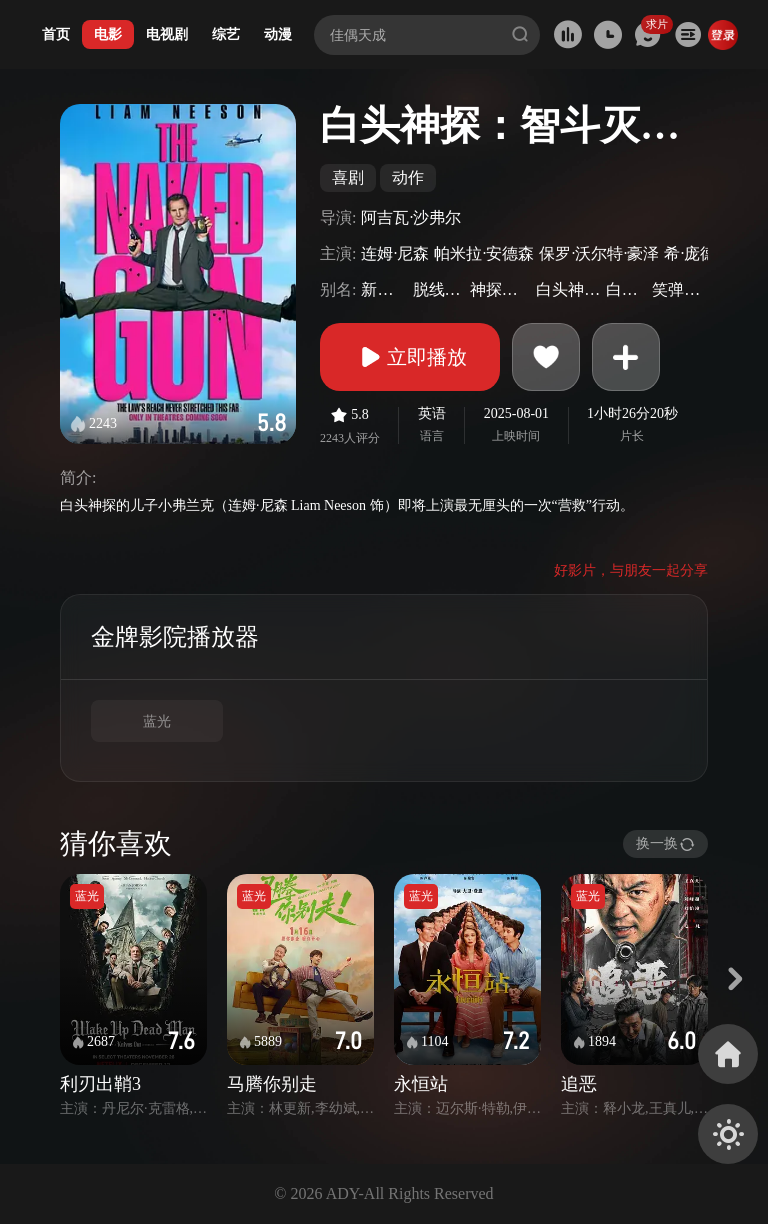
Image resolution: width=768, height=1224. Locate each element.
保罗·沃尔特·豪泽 (599, 253)
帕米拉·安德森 (484, 253)
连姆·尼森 (395, 253)
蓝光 (157, 721)
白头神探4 (626, 289)
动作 (408, 177)
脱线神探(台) (439, 289)
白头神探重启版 (568, 289)
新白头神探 (384, 289)
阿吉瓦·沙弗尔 (411, 217)
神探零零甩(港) (500, 289)
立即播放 (410, 357)
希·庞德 (690, 253)
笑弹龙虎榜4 (677, 289)
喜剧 (348, 177)
